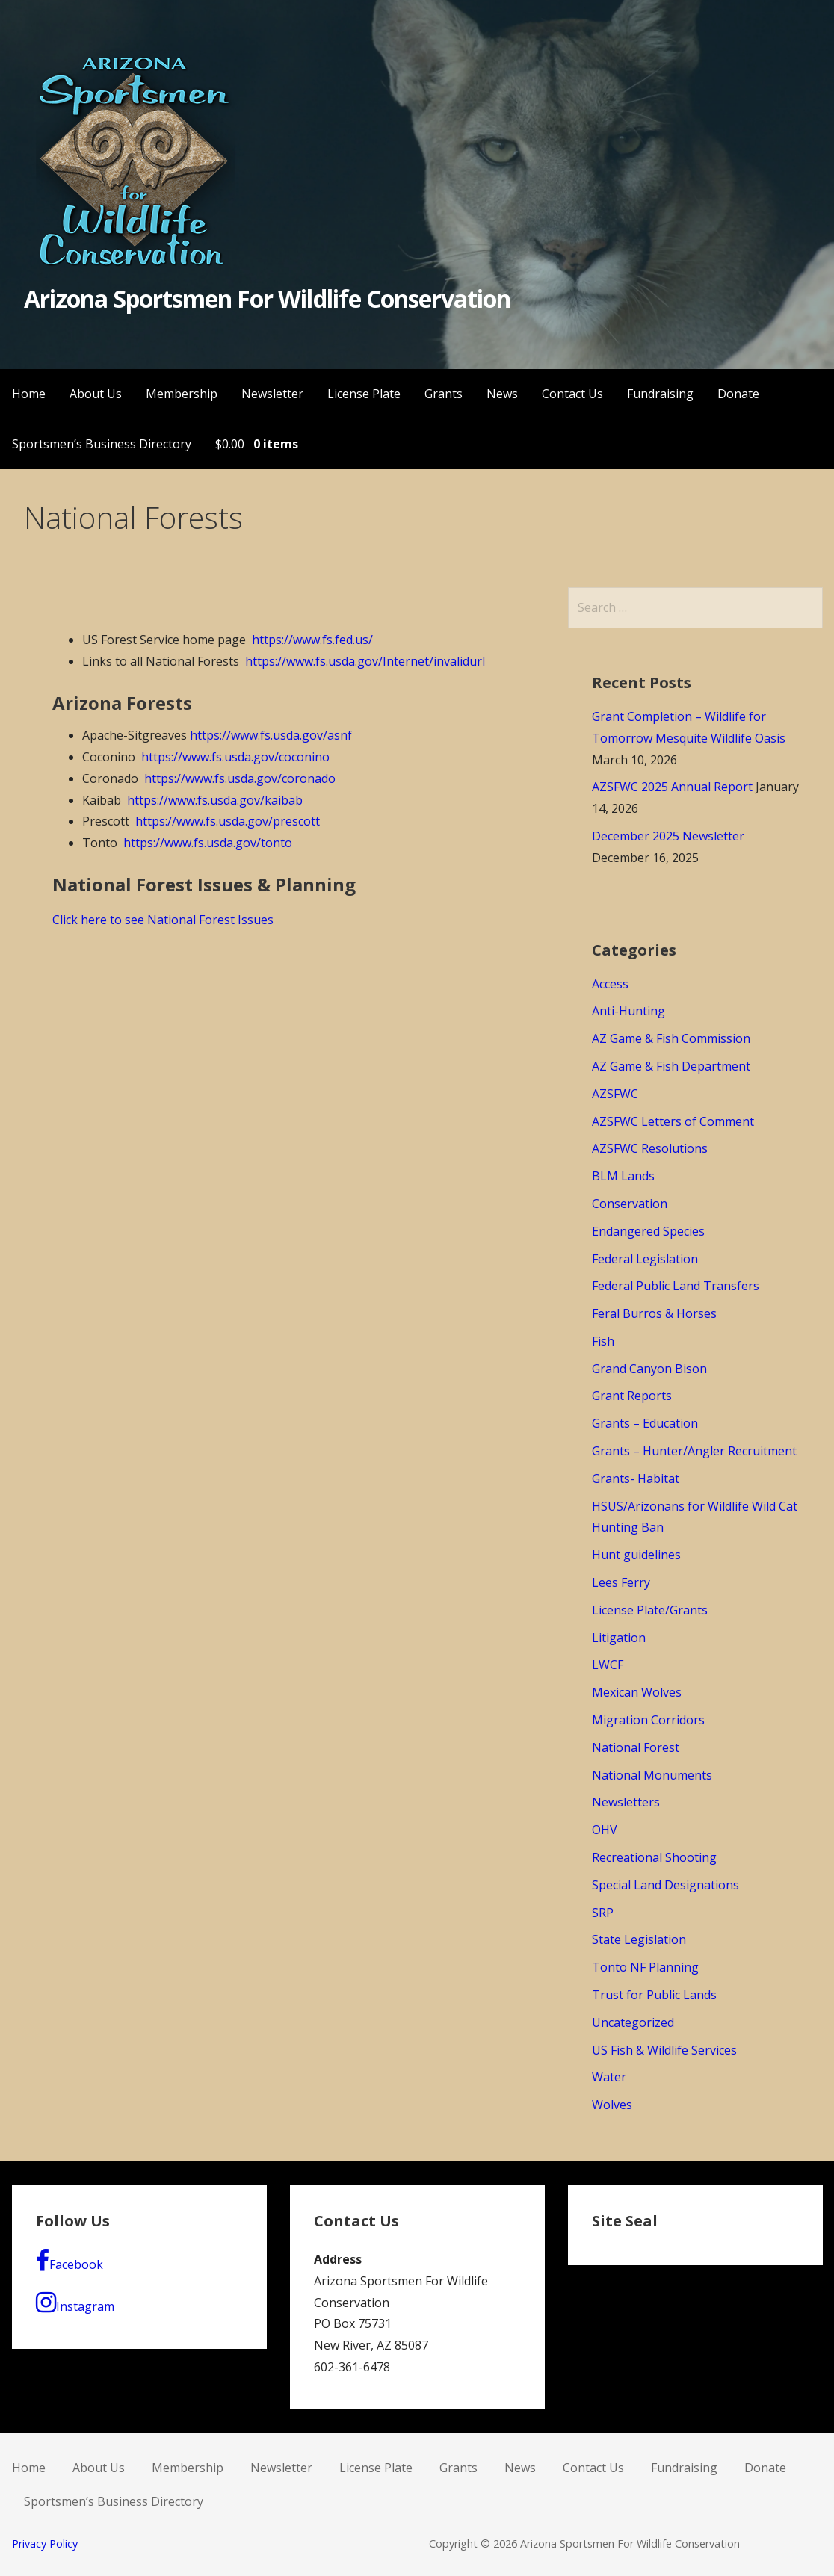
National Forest (635, 1747)
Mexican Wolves (637, 1692)
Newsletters (626, 1802)
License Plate (364, 394)
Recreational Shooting (654, 1857)
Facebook (69, 2261)
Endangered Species (648, 1231)
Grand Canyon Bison (649, 1368)
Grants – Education (645, 1423)
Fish (603, 1341)
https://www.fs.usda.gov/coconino (235, 757)
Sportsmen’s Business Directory (101, 444)
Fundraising (660, 394)
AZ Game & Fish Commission (671, 1038)
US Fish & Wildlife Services (664, 2050)
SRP (603, 1912)
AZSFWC (615, 1094)
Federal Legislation (645, 1259)
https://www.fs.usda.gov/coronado (240, 778)
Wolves (612, 2104)
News (502, 394)
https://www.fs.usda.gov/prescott (227, 821)
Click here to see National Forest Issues (163, 919)
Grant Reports (632, 1395)
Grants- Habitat (635, 1478)
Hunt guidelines (636, 1554)
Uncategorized (633, 2022)
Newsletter (272, 394)
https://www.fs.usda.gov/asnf (271, 735)
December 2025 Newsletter (668, 836)
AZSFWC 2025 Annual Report (672, 786)
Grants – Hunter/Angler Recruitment (694, 1451)
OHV (604, 1829)
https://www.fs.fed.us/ (312, 639)
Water (609, 2077)
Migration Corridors (648, 1720)
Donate (738, 394)
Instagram (75, 2303)
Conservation (629, 1203)
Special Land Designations (665, 1885)
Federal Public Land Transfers (675, 1286)
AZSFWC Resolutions (650, 1148)
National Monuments (652, 1775)
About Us (96, 394)
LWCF (607, 1664)
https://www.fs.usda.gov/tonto (207, 843)
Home (29, 394)
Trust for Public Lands (654, 1995)
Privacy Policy (45, 2543)
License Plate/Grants (650, 1610)
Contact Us (572, 394)
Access (610, 984)
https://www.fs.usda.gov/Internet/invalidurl (365, 661)
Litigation (619, 1637)
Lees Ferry (621, 1582)
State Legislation (639, 1939)
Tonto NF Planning (645, 1967)
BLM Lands (623, 1176)
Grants (443, 394)
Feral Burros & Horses (654, 1313)
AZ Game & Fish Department (671, 1066)
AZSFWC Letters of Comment (673, 1121)
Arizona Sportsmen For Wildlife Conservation (267, 298)
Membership (181, 394)
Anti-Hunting (628, 1011)
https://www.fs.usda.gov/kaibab (215, 800)
